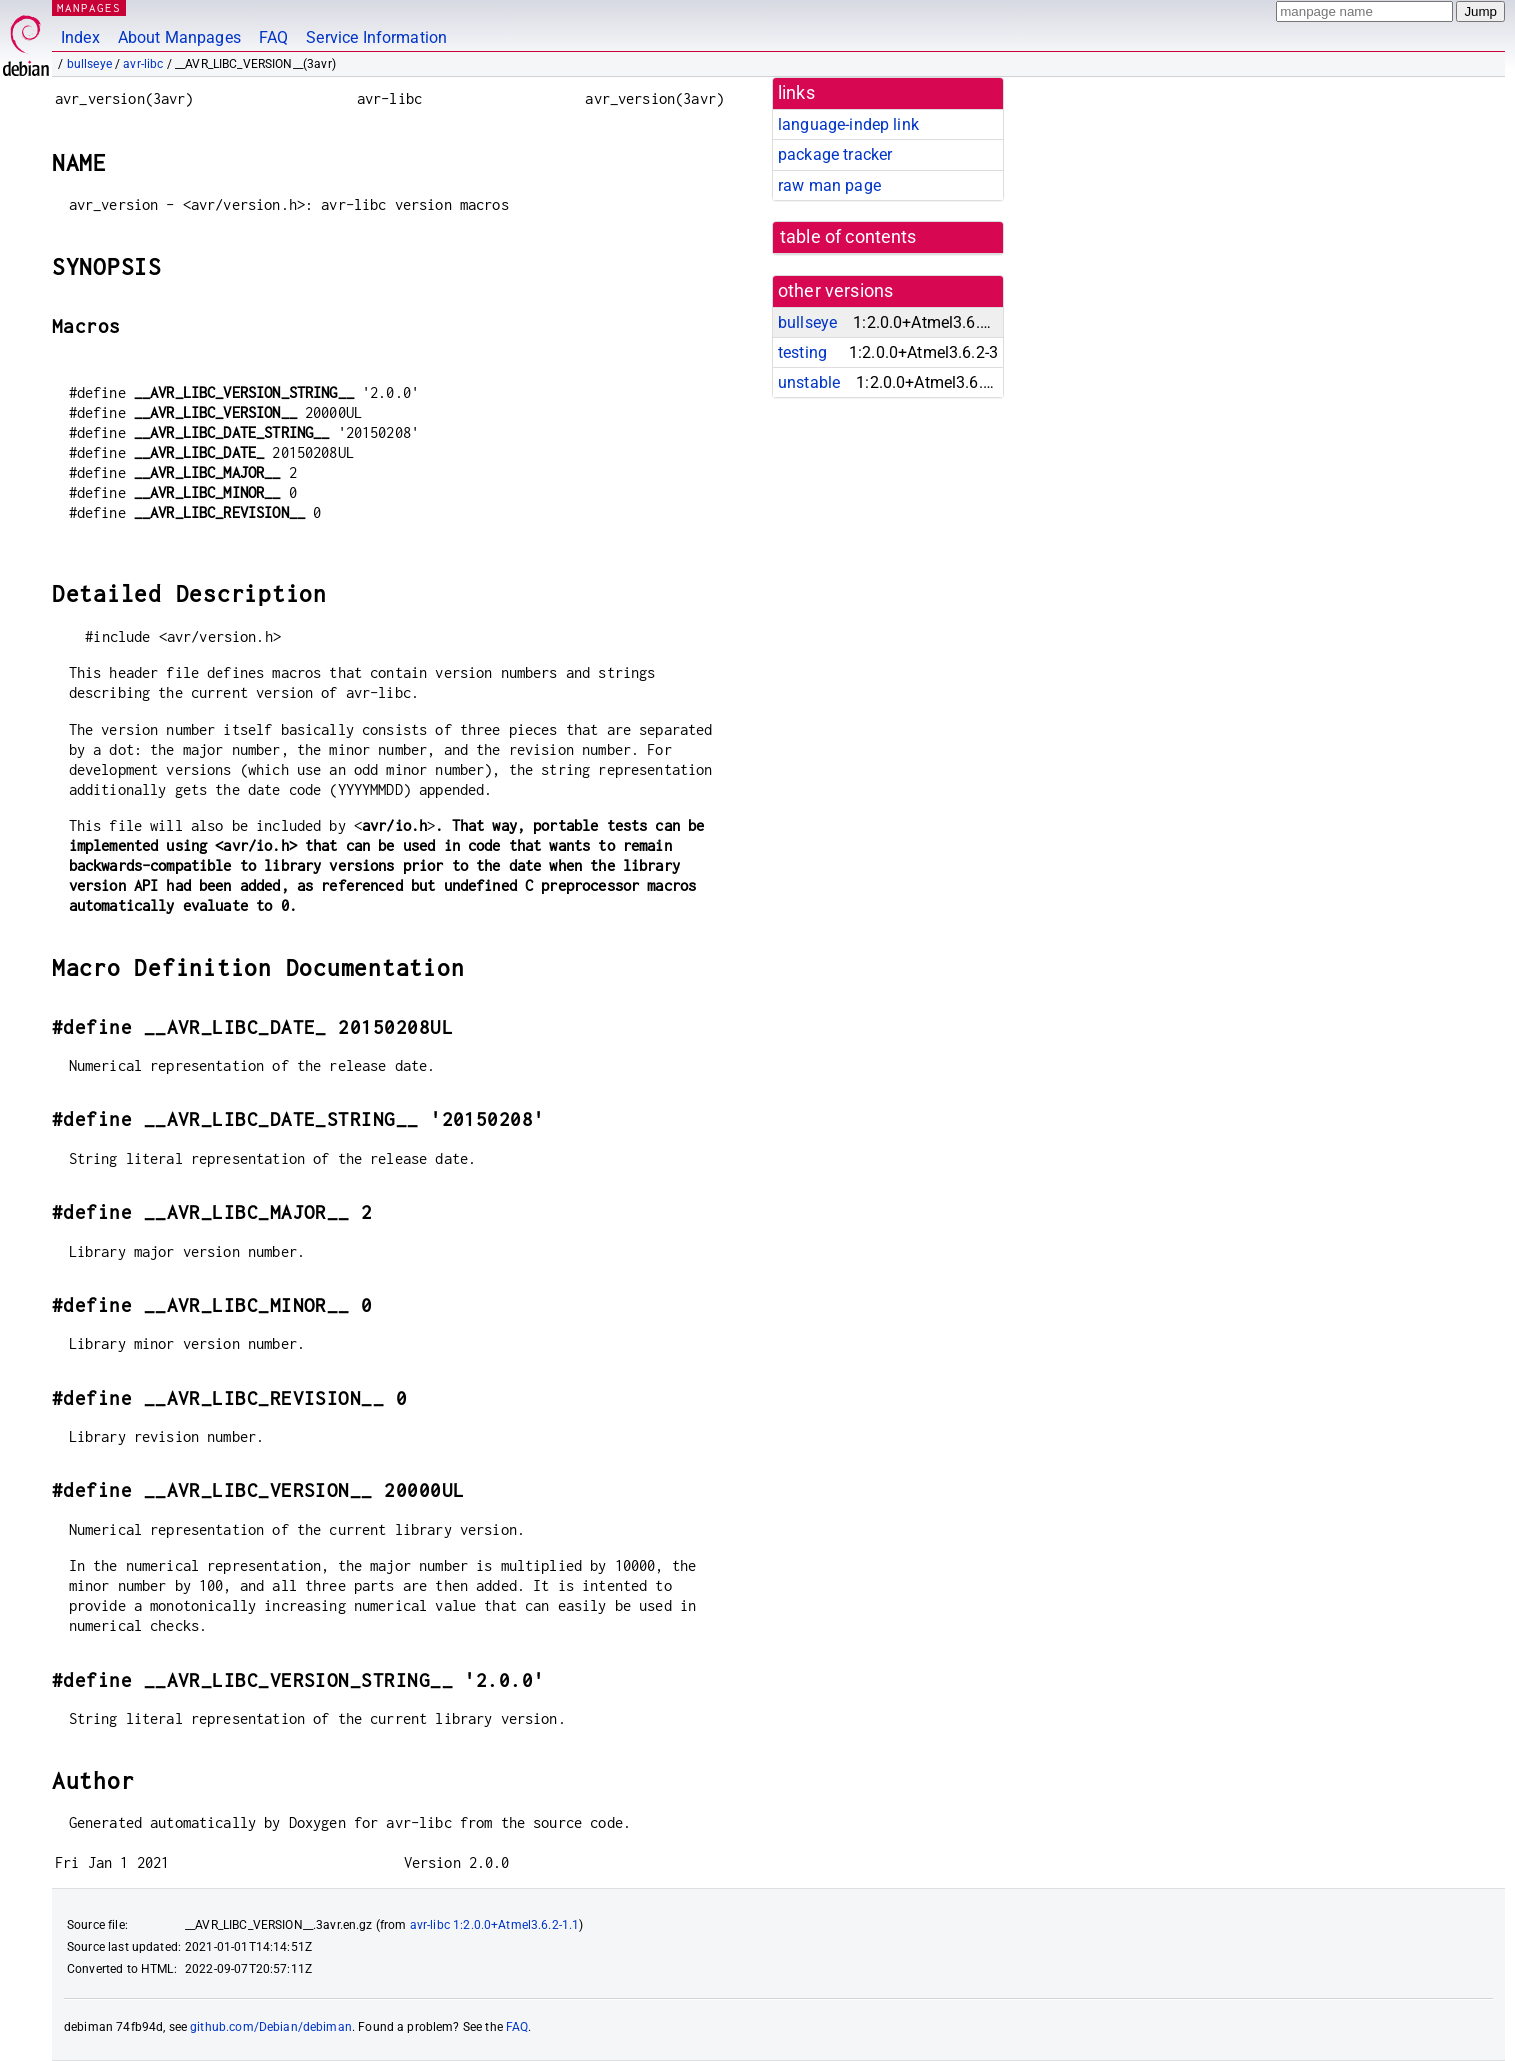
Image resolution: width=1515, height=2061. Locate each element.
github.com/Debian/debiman (271, 2027)
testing (802, 352)
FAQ (273, 37)
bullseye (89, 64)
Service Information (376, 37)
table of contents (848, 237)
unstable (809, 382)
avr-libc (143, 64)
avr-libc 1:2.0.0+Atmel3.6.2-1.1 (495, 1925)
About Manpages (179, 37)
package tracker (835, 154)
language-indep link (848, 124)
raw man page (829, 185)
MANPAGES (89, 7)
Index (80, 37)
